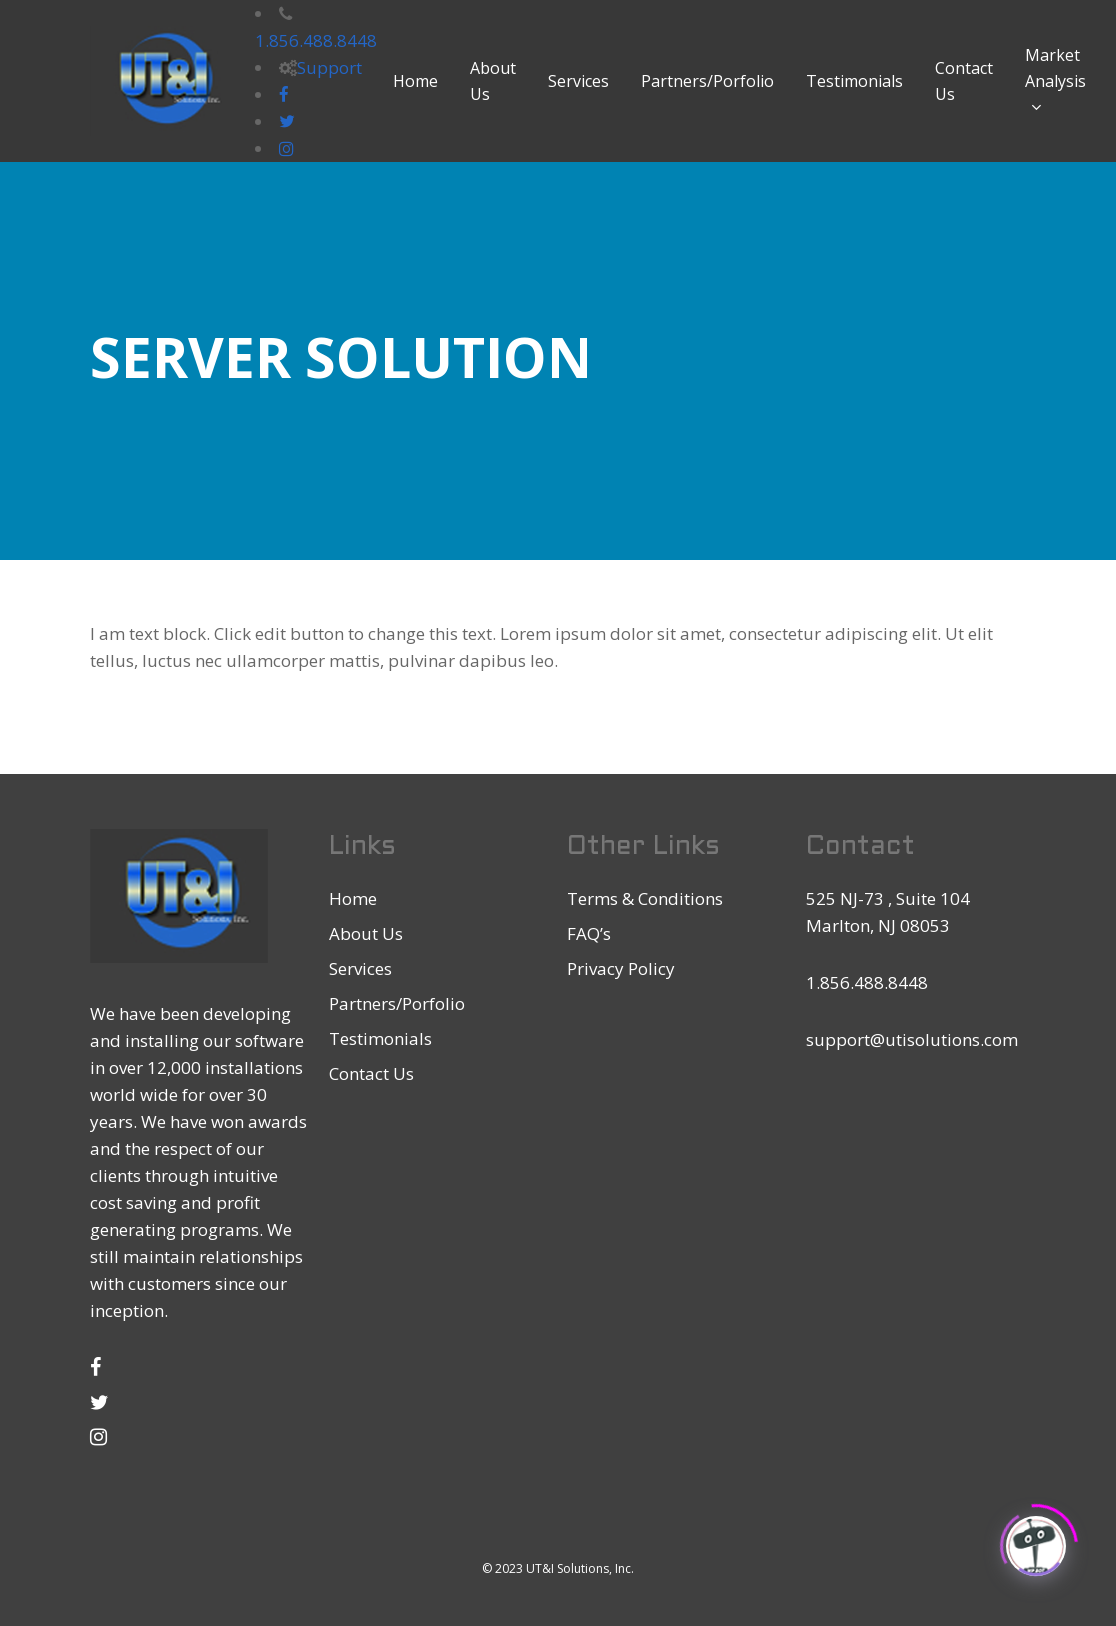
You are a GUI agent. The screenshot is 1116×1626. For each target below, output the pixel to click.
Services (360, 968)
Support (329, 67)
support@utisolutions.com (912, 1039)
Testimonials (380, 1038)
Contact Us (371, 1073)
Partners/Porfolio (397, 1003)
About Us (366, 933)
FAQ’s (589, 933)
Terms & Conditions (645, 898)
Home (353, 898)
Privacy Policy (621, 968)
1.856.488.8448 (316, 40)
